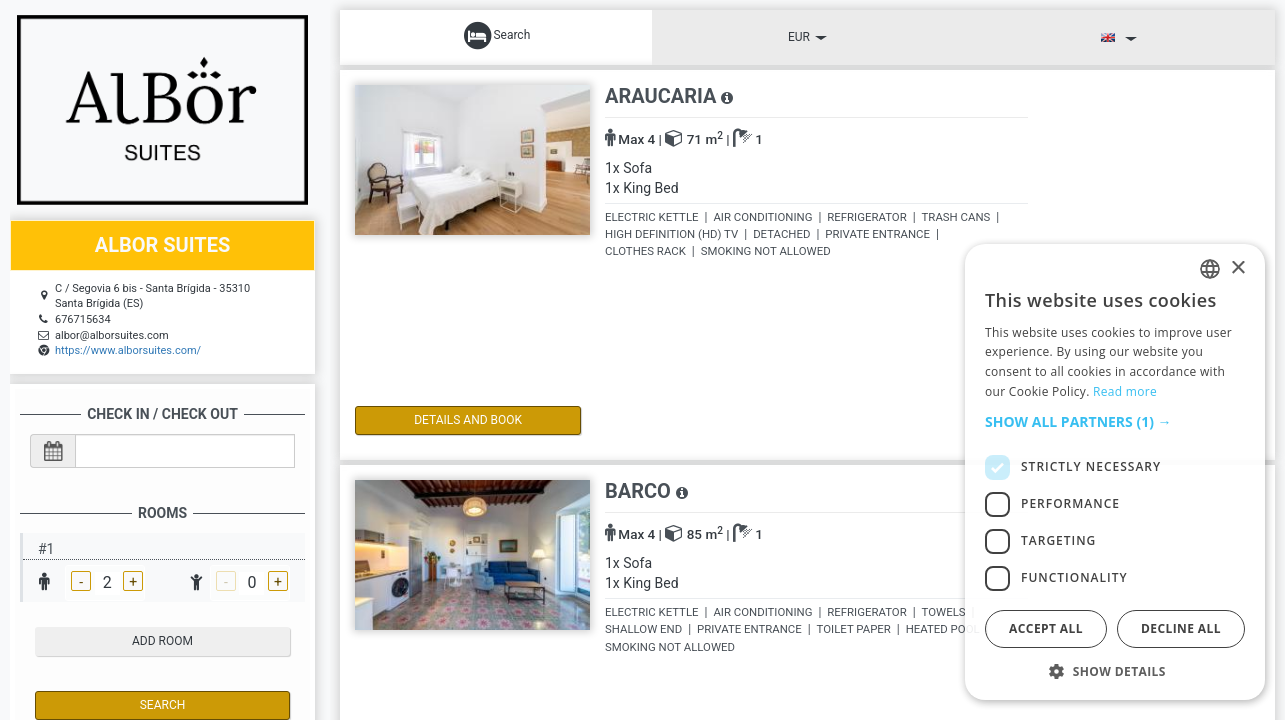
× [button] (1237, 268)
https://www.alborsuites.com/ (128, 350)
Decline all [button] (1181, 628)
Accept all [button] (1046, 628)
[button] (1115, 422)
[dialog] (1115, 472)
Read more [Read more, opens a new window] (1125, 391)
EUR (807, 37)
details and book (440, 420)
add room (162, 641)
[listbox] (1210, 269)
